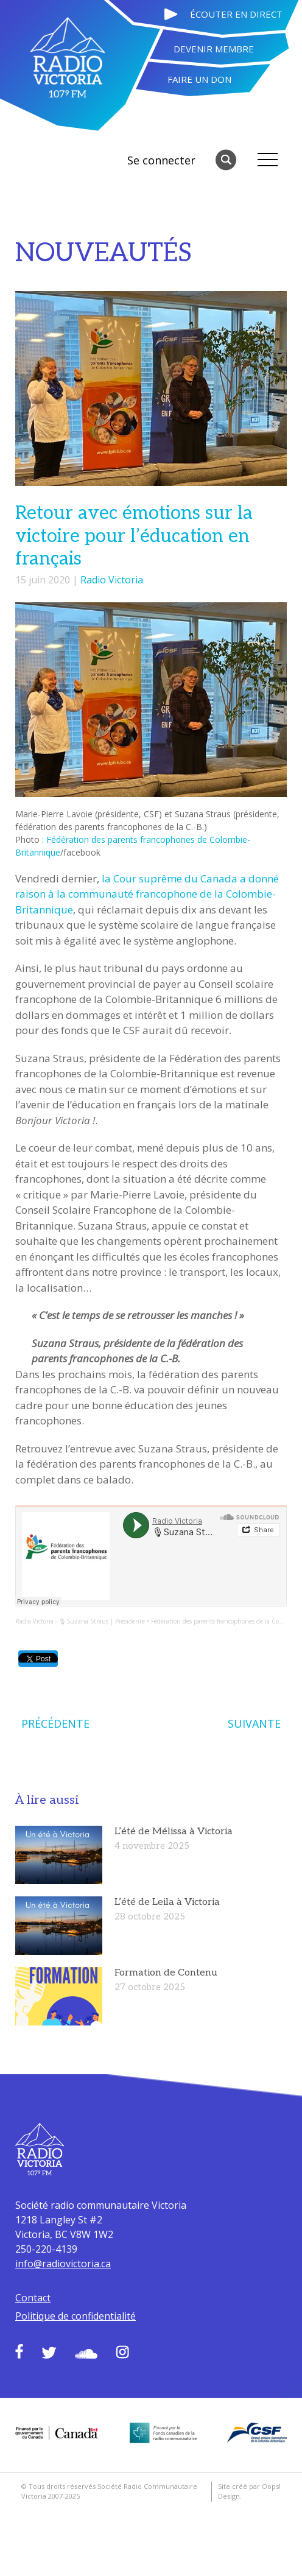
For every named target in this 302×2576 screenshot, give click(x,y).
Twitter (49, 2352)
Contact (33, 2297)
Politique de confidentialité (75, 2316)
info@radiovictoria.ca (63, 2263)
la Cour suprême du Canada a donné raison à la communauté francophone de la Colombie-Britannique (147, 894)
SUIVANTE (254, 1723)
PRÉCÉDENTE (55, 1723)
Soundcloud (86, 2354)
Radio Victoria (111, 579)
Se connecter (161, 160)
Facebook (19, 2351)
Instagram (122, 2352)
